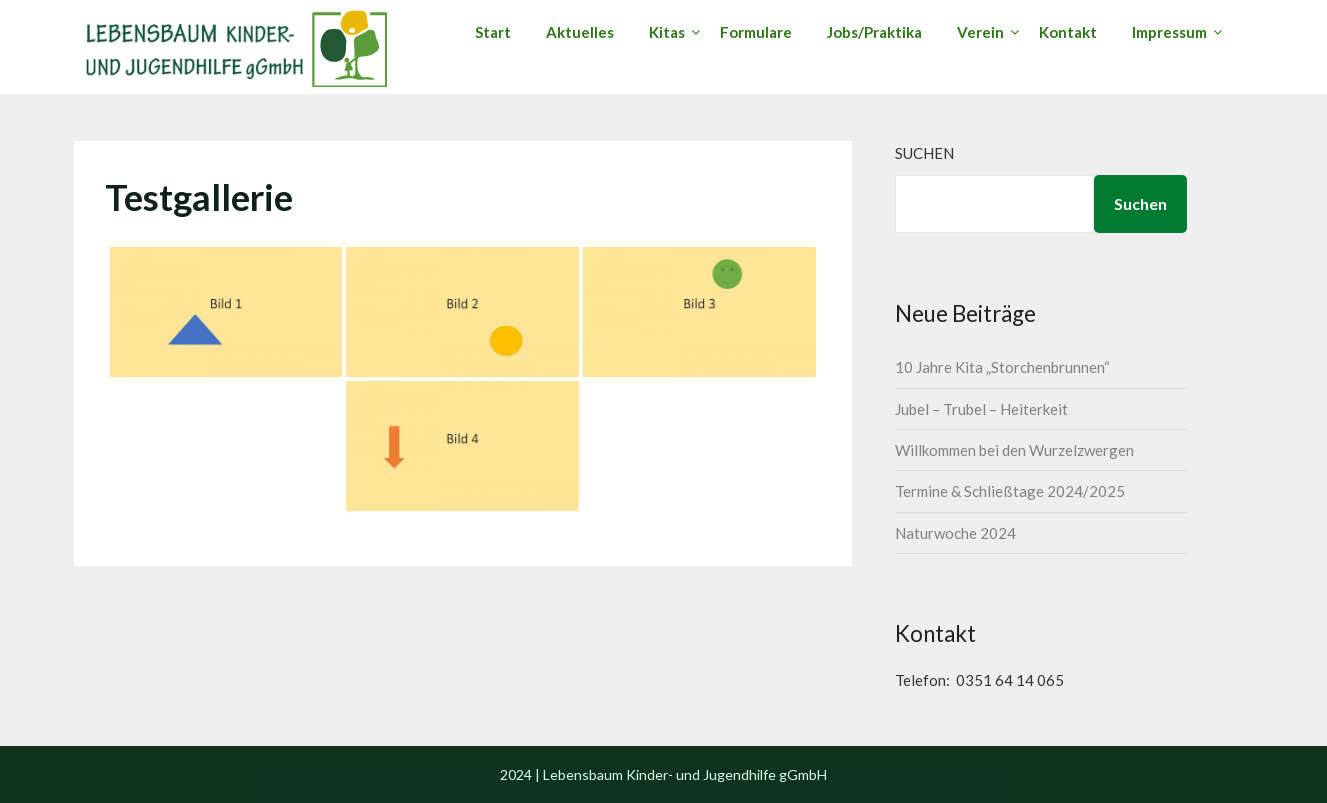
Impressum (1169, 32)
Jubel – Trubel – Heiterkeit (981, 409)
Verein (980, 32)
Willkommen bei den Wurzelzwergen (1014, 450)
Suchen (924, 153)
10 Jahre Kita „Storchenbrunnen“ (1002, 367)
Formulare (756, 32)
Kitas (667, 32)
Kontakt (1068, 32)
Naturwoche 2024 (955, 533)
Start (493, 32)
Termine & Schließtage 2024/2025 (1010, 491)
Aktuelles (580, 32)
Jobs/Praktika (874, 32)
